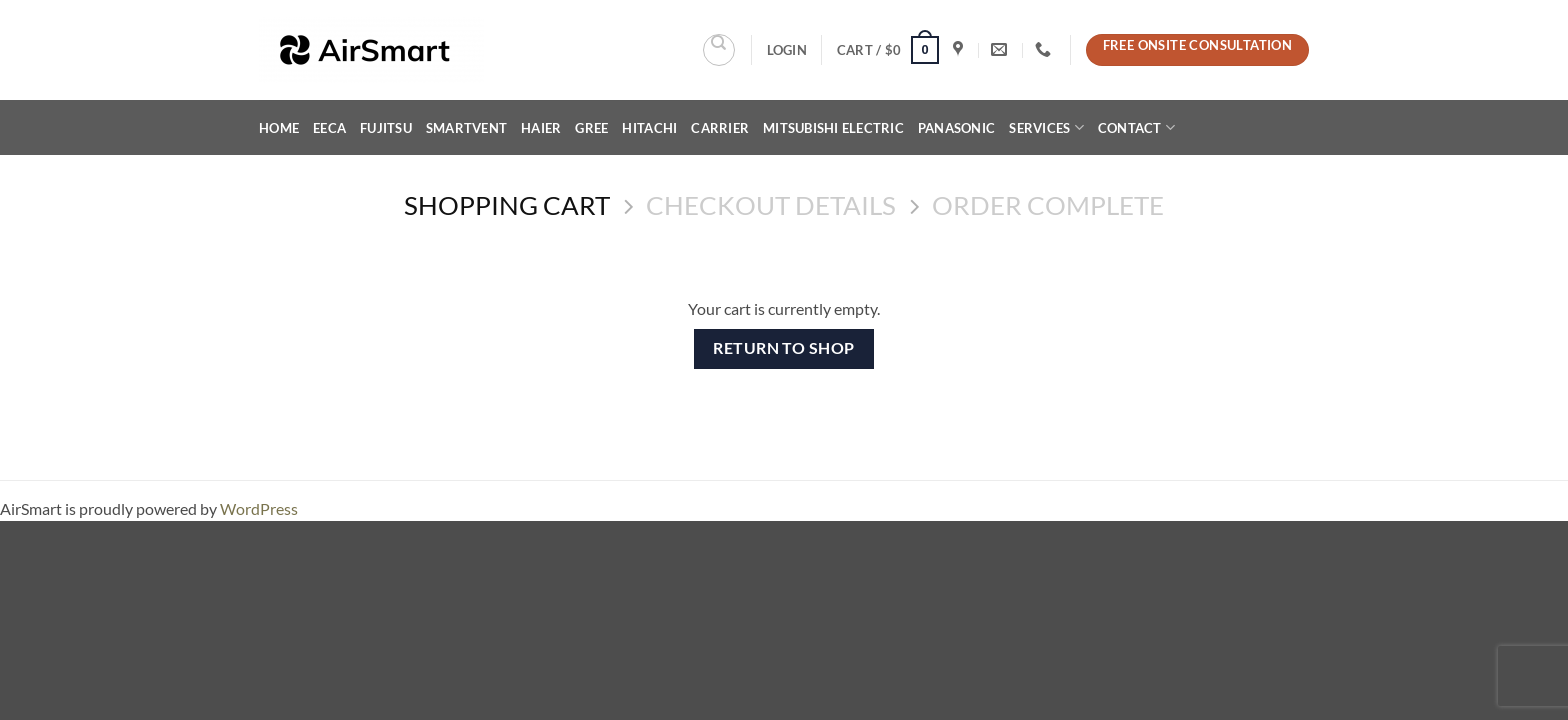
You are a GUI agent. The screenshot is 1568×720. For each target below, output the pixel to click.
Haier (541, 128)
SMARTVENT (466, 128)
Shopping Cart (507, 205)
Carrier (720, 128)
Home (279, 128)
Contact (1136, 127)
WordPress (259, 508)
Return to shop (784, 348)
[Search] (719, 50)
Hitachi (649, 128)
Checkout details (771, 205)
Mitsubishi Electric (833, 128)
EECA (329, 128)
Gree (591, 128)
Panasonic (956, 128)
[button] (787, 50)
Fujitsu (386, 128)
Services (1046, 127)
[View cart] (888, 50)
